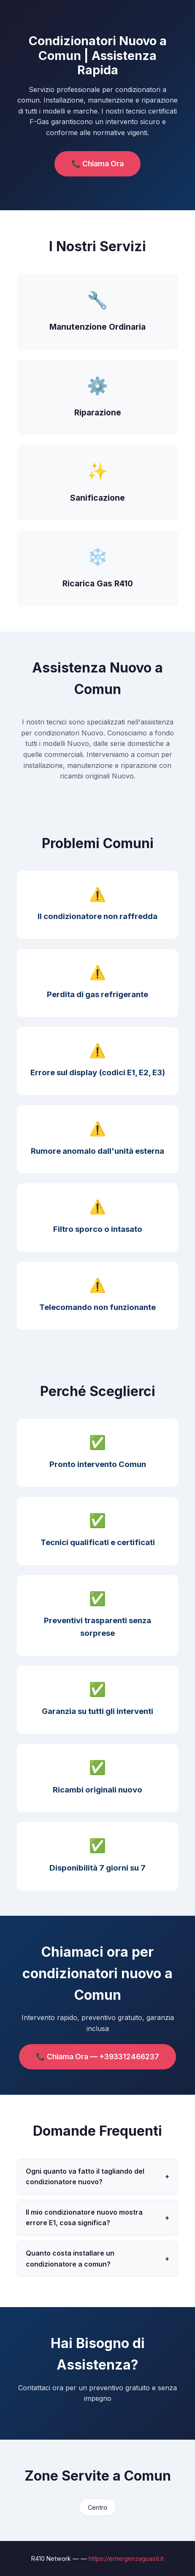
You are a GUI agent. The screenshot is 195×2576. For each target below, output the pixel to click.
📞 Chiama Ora (97, 163)
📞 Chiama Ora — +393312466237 (97, 2056)
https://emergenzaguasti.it (126, 2558)
